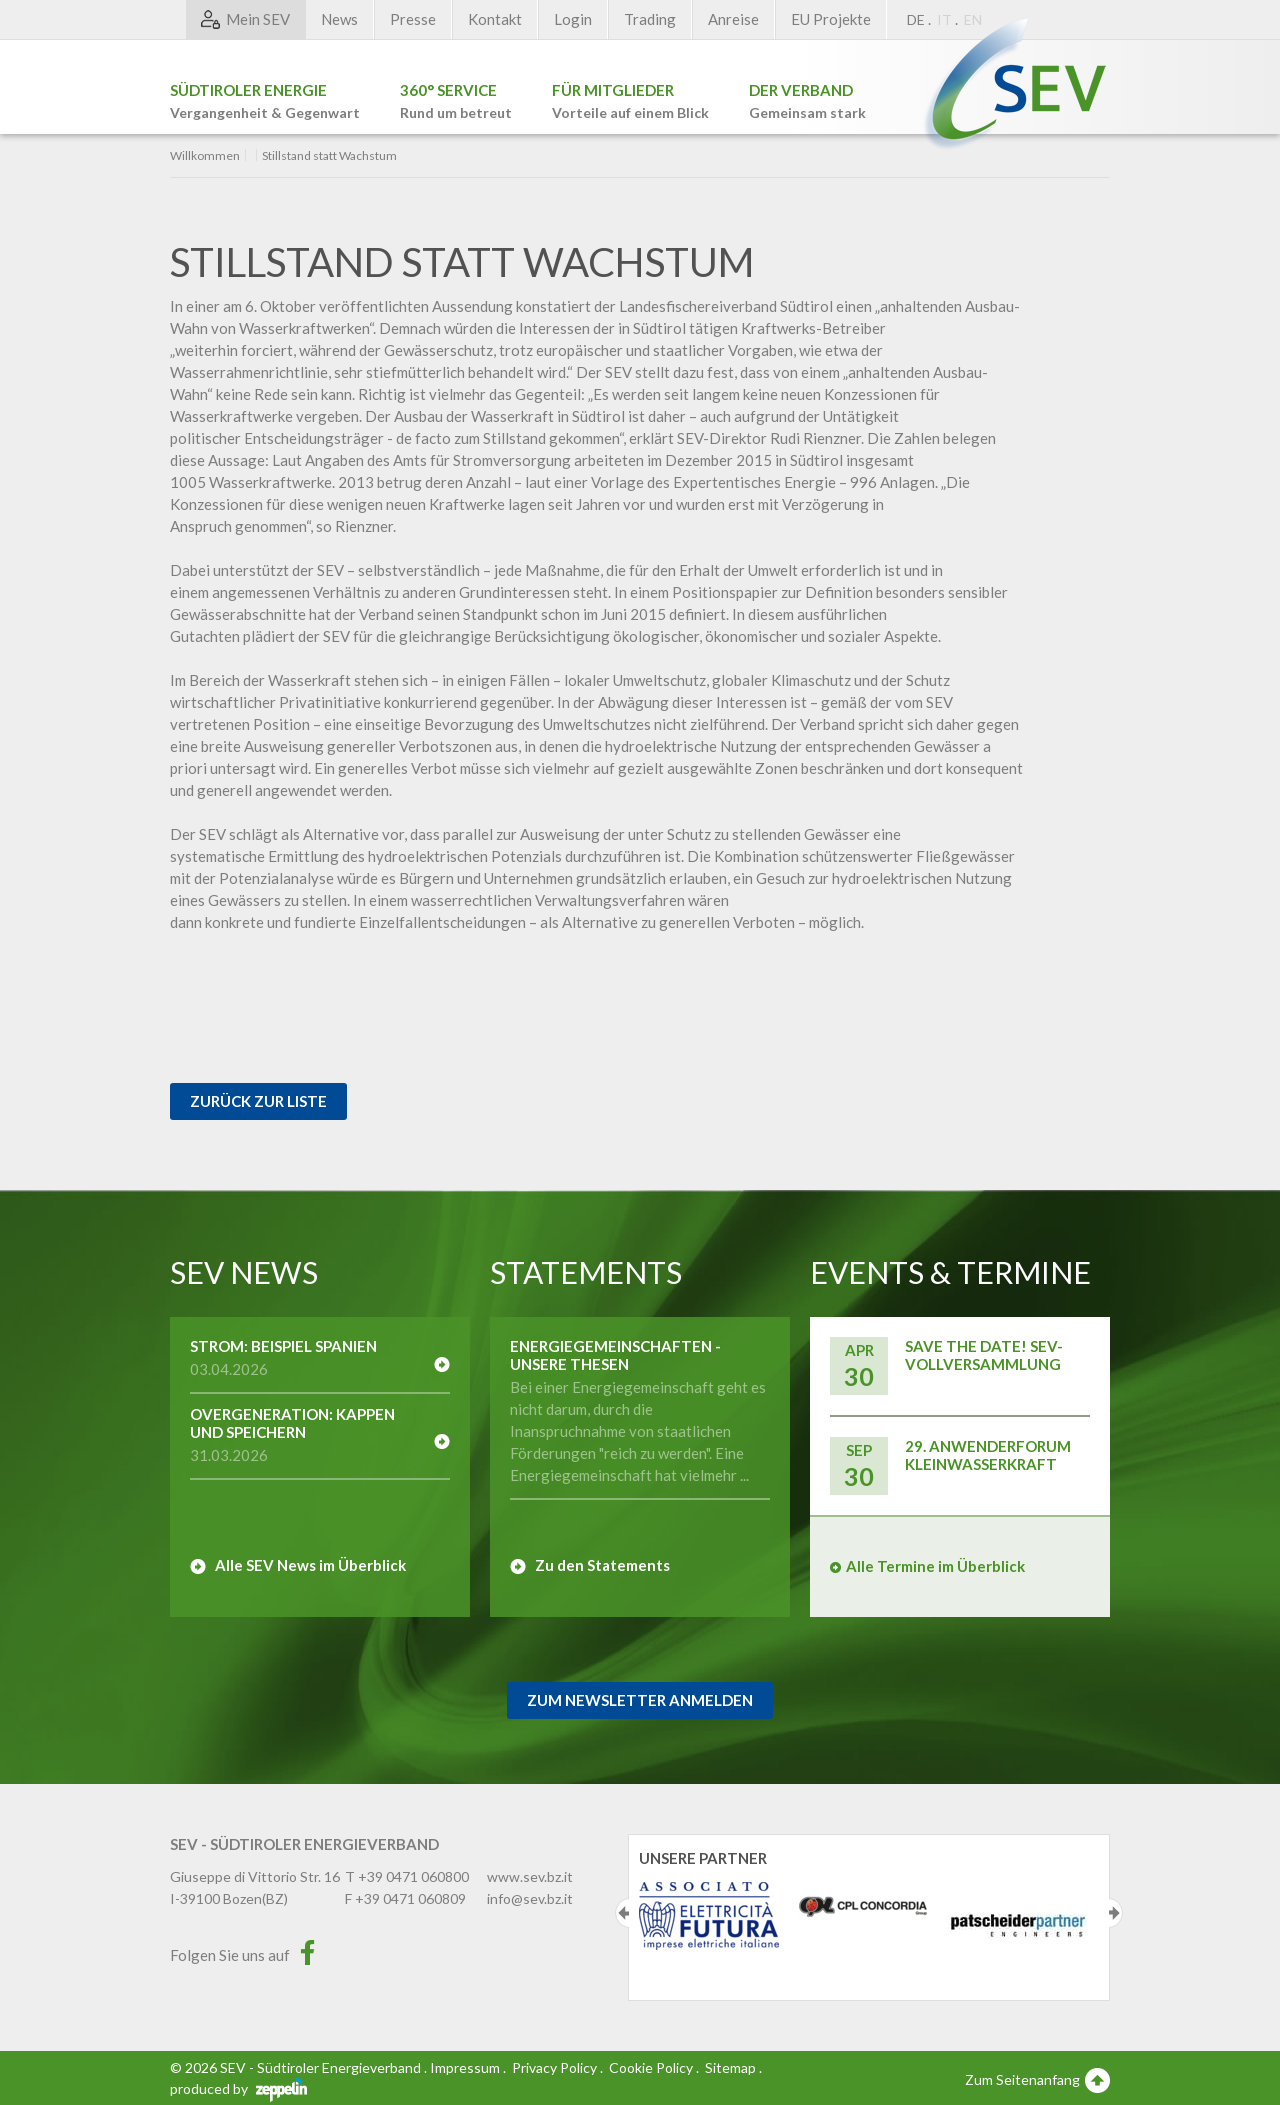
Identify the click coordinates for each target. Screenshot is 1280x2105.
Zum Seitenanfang (1037, 2079)
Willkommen (205, 156)
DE (916, 19)
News (339, 19)
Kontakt (495, 19)
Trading (650, 19)
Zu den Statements (602, 1565)
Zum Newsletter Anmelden (640, 1700)
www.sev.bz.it (530, 1876)
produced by (238, 2088)
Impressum (465, 2067)
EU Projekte (831, 19)
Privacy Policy (554, 2067)
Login (573, 19)
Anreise (733, 19)
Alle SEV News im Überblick (310, 1565)
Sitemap (730, 2067)
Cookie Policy (651, 2067)
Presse (413, 19)
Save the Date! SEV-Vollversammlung (984, 1355)
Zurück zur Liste (258, 1101)
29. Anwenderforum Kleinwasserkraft (988, 1455)
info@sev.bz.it (530, 1898)
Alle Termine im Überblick (935, 1566)
